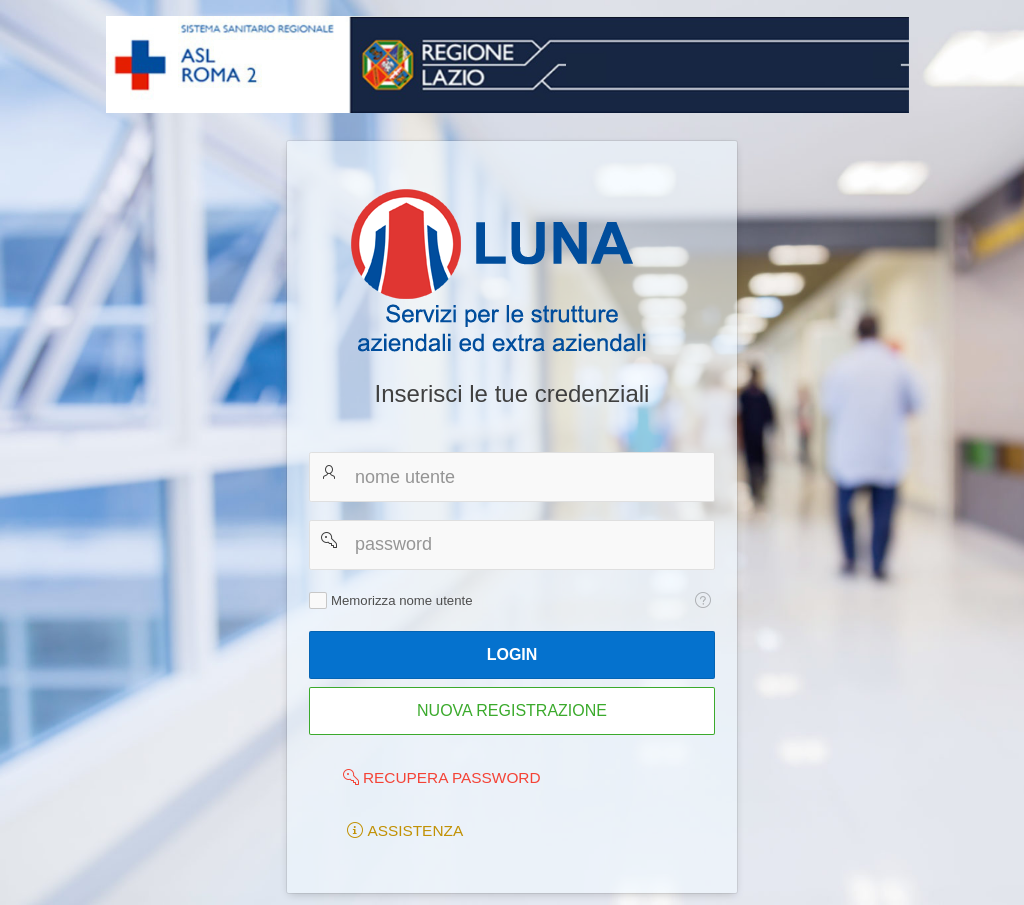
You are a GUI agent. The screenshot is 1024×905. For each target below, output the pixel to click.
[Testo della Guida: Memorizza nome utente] (702, 601)
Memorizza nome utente (401, 600)
